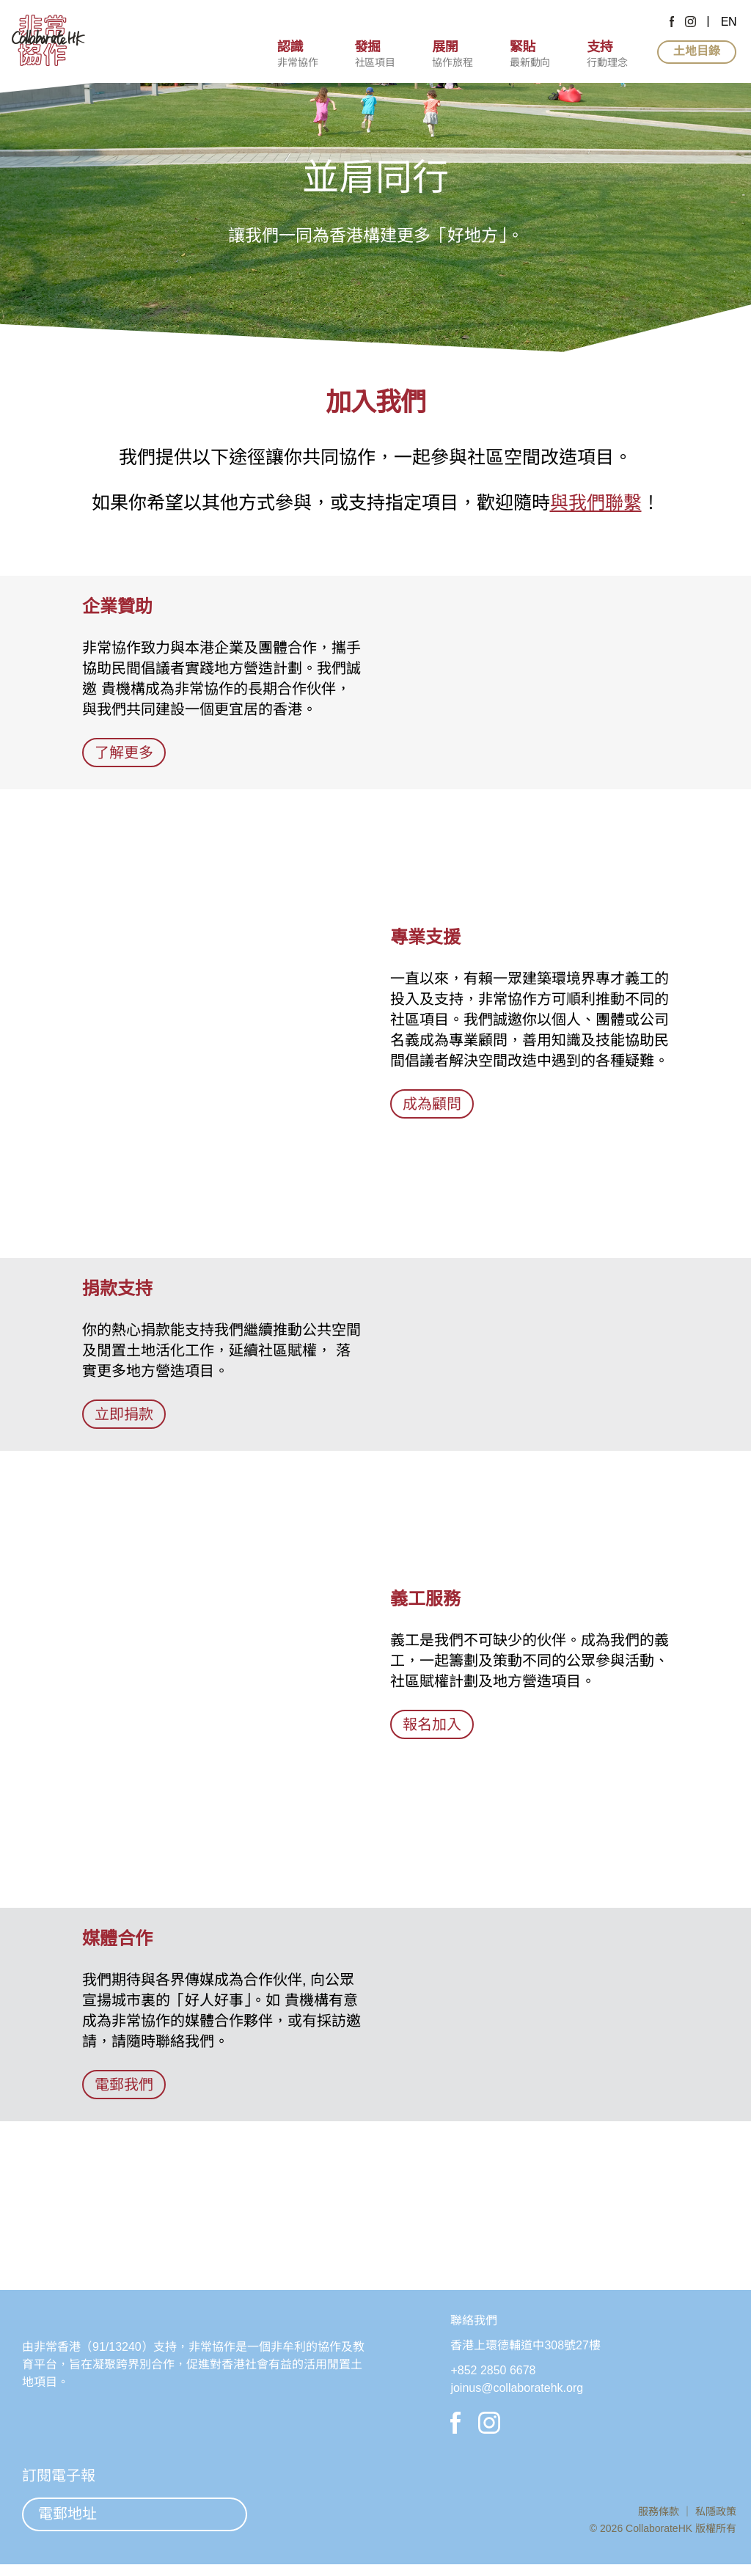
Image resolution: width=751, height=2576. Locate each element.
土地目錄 (696, 51)
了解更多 (124, 752)
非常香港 (57, 2400)
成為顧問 (432, 1103)
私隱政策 (715, 2517)
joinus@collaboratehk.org (521, 2388)
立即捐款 (124, 1413)
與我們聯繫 (596, 502)
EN (729, 22)
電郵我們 (124, 2084)
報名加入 (432, 1724)
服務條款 (660, 2517)
